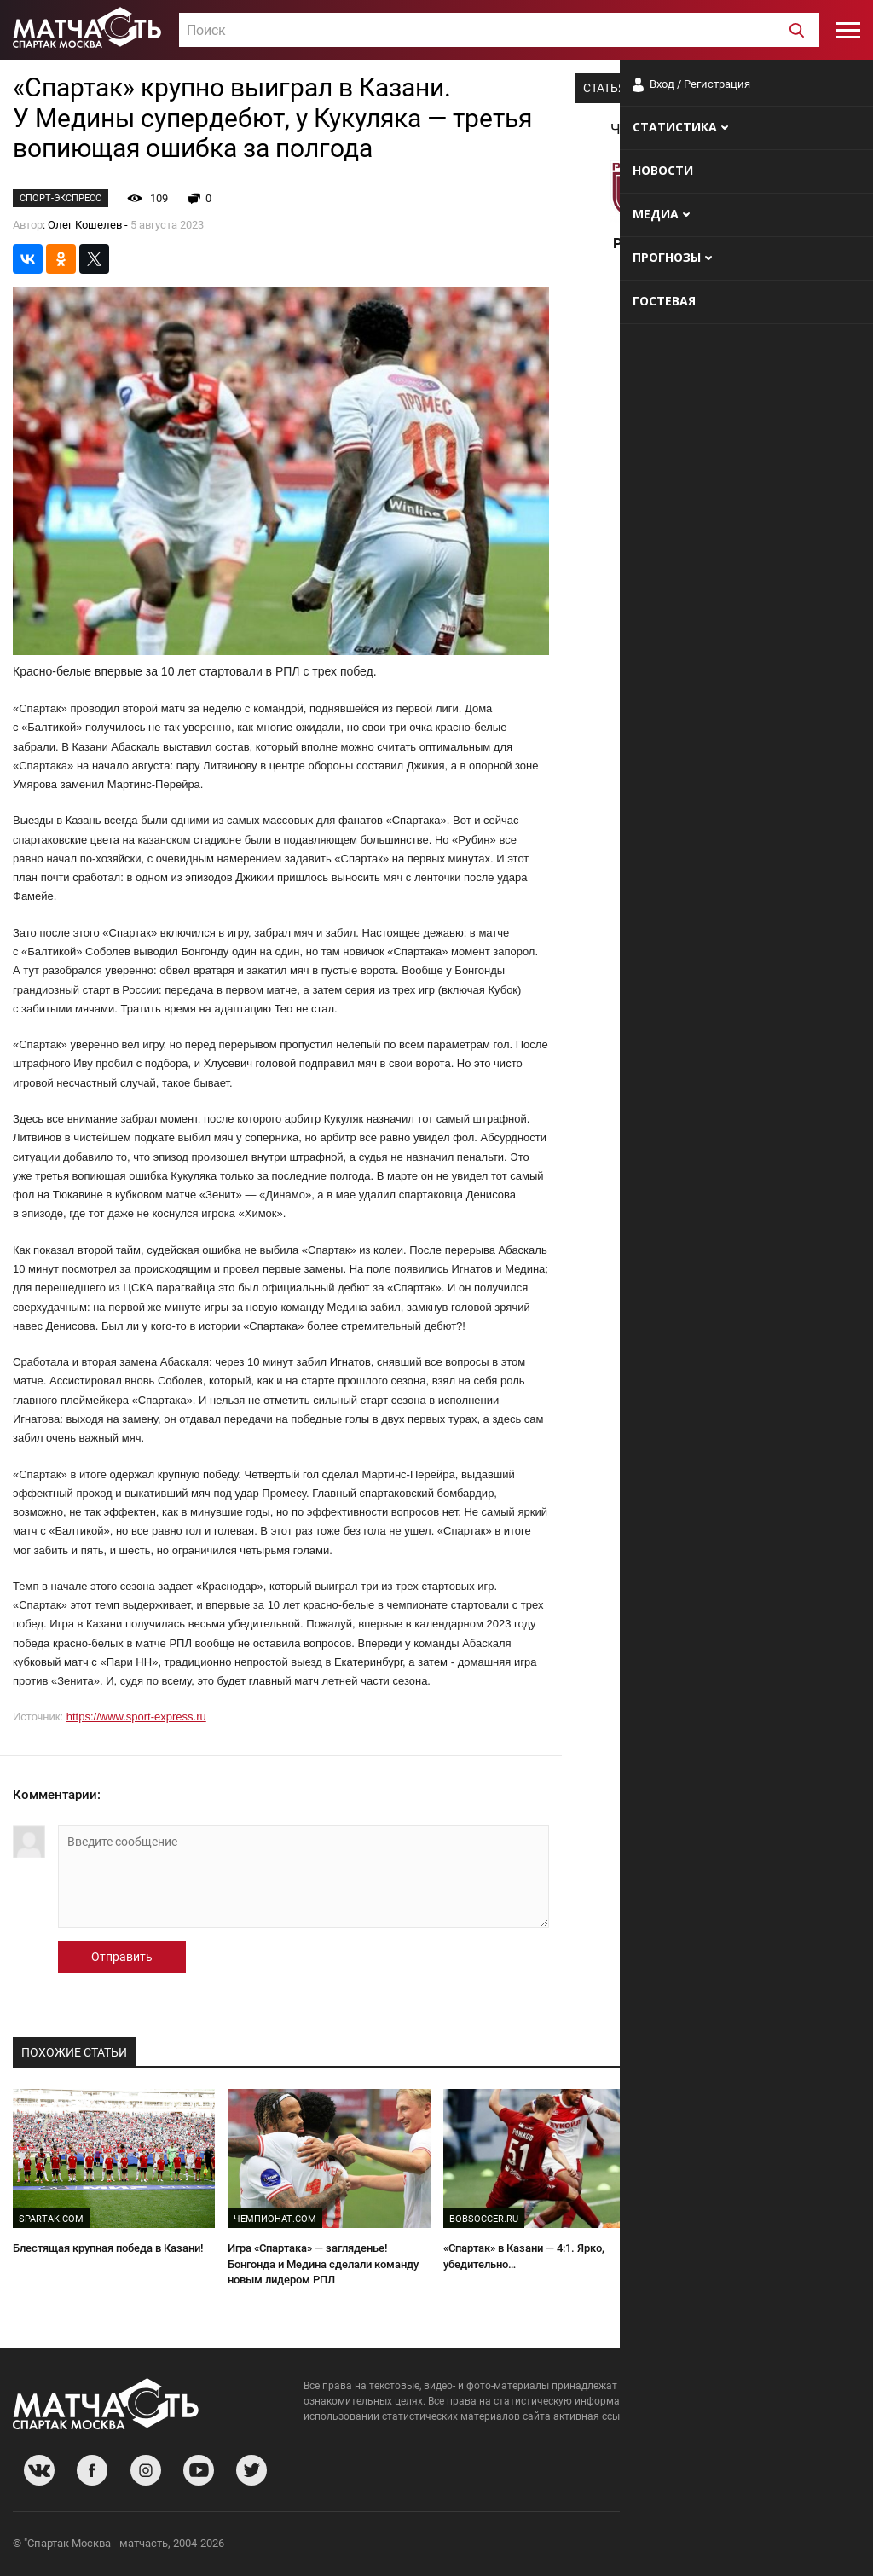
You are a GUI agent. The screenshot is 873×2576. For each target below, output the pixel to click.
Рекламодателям (815, 2545)
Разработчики (721, 2545)
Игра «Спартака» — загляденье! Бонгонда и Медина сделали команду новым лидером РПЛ (323, 2264)
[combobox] (499, 30)
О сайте (653, 2545)
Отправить (122, 1957)
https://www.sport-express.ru (136, 1716)
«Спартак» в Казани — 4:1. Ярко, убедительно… (523, 2256)
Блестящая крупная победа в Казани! (108, 2248)
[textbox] (499, 31)
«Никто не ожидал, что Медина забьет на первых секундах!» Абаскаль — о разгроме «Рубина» (755, 2264)
